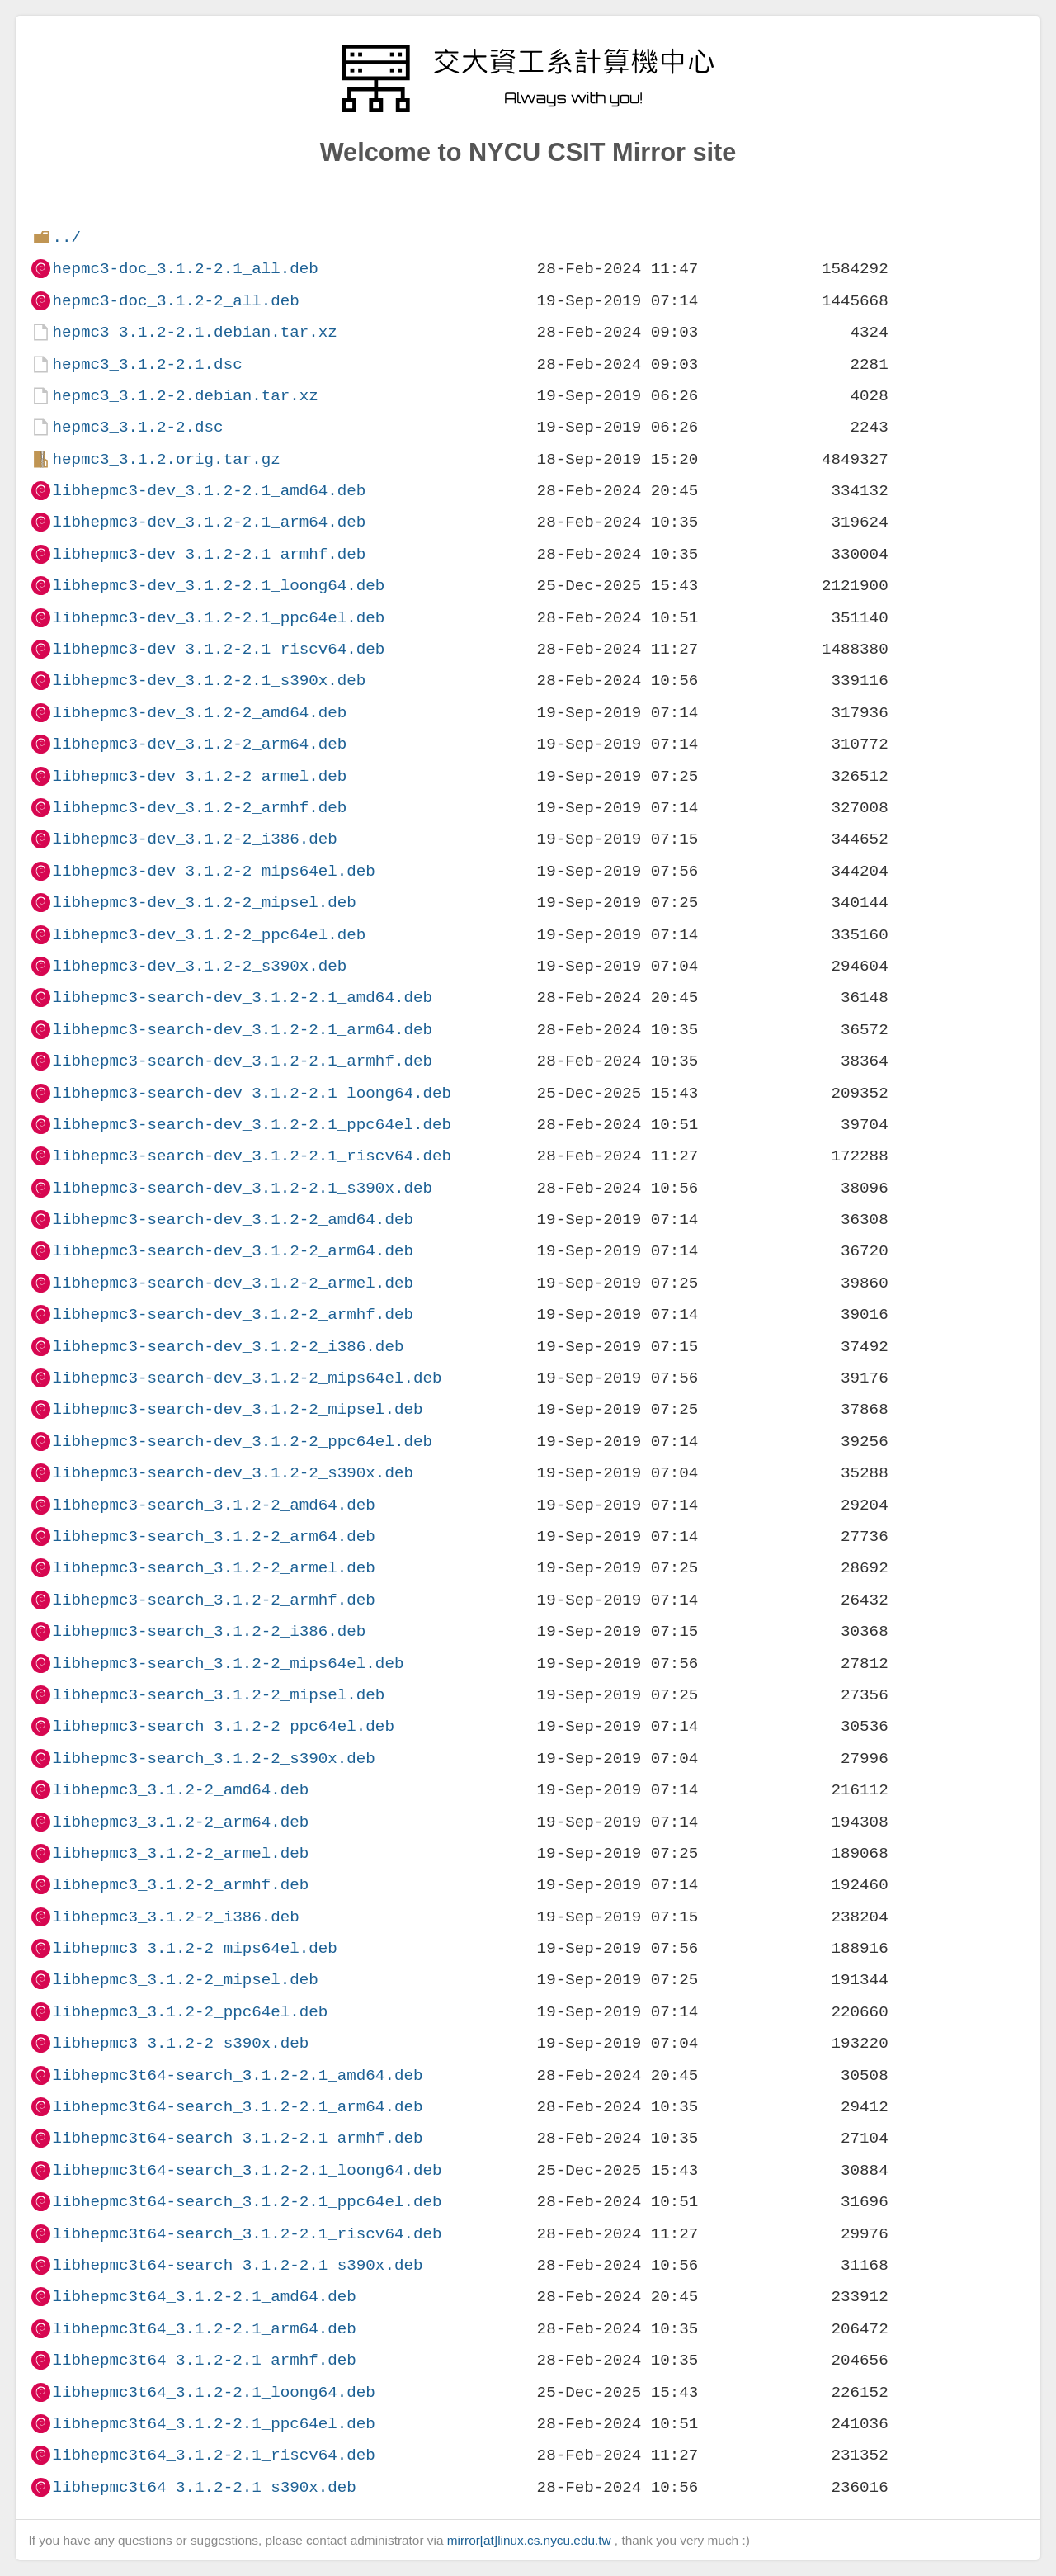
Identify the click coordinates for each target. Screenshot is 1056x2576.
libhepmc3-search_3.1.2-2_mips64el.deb (227, 1663)
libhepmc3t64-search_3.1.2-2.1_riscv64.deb (246, 2234)
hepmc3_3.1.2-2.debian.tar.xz (185, 396)
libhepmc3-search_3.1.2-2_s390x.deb (213, 1758)
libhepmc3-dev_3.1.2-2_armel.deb (199, 776)
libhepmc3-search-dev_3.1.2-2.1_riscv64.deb (251, 1156)
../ (66, 237)
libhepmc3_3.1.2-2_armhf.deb (180, 1885)
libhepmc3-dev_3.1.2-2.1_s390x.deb (208, 680)
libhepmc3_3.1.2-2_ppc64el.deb (190, 2012)
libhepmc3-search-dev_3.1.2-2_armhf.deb (232, 1314)
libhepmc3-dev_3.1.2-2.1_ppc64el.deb (218, 618)
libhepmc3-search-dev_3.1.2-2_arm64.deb (232, 1251)
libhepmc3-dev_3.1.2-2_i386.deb (194, 839)
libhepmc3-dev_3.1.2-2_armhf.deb (199, 807)
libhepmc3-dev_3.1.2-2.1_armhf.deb (208, 554)
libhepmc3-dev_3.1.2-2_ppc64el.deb (208, 935)
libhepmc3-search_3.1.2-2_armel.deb (213, 1568)
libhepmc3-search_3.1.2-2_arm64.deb (213, 1536)
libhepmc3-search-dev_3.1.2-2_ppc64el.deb (242, 1441)
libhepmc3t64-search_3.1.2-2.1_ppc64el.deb (246, 2202)
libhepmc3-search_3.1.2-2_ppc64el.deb (223, 1726)
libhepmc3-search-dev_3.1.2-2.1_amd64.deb (242, 997)
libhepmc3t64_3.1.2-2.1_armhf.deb (204, 2360)
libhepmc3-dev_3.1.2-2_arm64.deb (199, 744)
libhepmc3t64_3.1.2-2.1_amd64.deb (204, 2296)
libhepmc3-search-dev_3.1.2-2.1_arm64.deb (242, 1030)
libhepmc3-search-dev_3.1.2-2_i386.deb (227, 1346)
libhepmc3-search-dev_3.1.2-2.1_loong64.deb (251, 1093)
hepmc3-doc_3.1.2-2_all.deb (175, 301)
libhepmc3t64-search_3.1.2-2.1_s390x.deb (237, 2265)
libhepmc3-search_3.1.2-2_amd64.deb (213, 1505)
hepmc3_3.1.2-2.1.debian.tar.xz (194, 332)
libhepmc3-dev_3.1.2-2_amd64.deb (199, 713)
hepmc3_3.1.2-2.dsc (137, 427)
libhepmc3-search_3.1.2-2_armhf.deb (213, 1600)
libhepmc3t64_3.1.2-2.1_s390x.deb (204, 2487)
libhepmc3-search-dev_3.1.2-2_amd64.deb (232, 1219)
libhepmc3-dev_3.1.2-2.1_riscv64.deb (218, 649)
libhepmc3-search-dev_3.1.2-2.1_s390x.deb (242, 1188)
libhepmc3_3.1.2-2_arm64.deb (180, 1822)
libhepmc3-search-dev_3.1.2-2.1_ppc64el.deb (251, 1124)
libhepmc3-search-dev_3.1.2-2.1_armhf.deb (242, 1061)
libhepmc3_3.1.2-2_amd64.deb (180, 1790)
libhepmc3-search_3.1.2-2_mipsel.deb (218, 1695)
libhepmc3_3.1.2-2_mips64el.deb (194, 1948)
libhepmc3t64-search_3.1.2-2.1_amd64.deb (237, 2075)
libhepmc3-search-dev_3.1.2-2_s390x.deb (232, 1473)
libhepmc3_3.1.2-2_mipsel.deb (185, 1980)
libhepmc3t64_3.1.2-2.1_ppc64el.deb (213, 2424)
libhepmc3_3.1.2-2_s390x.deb (180, 2043)
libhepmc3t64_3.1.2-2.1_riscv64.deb (213, 2455)
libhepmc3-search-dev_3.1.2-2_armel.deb (232, 1283)
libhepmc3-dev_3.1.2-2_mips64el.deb (213, 871)
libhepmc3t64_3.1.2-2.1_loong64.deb (213, 2392)
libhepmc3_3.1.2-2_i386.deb (175, 1917)
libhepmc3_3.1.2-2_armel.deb (180, 1853)
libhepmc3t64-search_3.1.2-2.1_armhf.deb (237, 2138)
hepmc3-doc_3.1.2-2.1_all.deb (185, 269)
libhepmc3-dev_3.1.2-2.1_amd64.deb (208, 491)
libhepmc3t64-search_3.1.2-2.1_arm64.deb (237, 2107)
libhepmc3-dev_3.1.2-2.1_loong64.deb (218, 585)
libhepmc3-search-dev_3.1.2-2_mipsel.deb (237, 1409)
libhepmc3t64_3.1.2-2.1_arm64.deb (204, 2329)
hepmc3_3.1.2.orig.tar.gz (166, 459)
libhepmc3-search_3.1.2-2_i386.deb (208, 1631)
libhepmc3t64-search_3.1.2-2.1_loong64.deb (246, 2170)
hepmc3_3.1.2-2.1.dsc (147, 364)
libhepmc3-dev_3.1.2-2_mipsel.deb (204, 902)
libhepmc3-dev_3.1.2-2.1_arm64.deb (208, 522)
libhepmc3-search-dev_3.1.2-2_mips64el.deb (246, 1378)
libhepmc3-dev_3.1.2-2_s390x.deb (199, 966)
